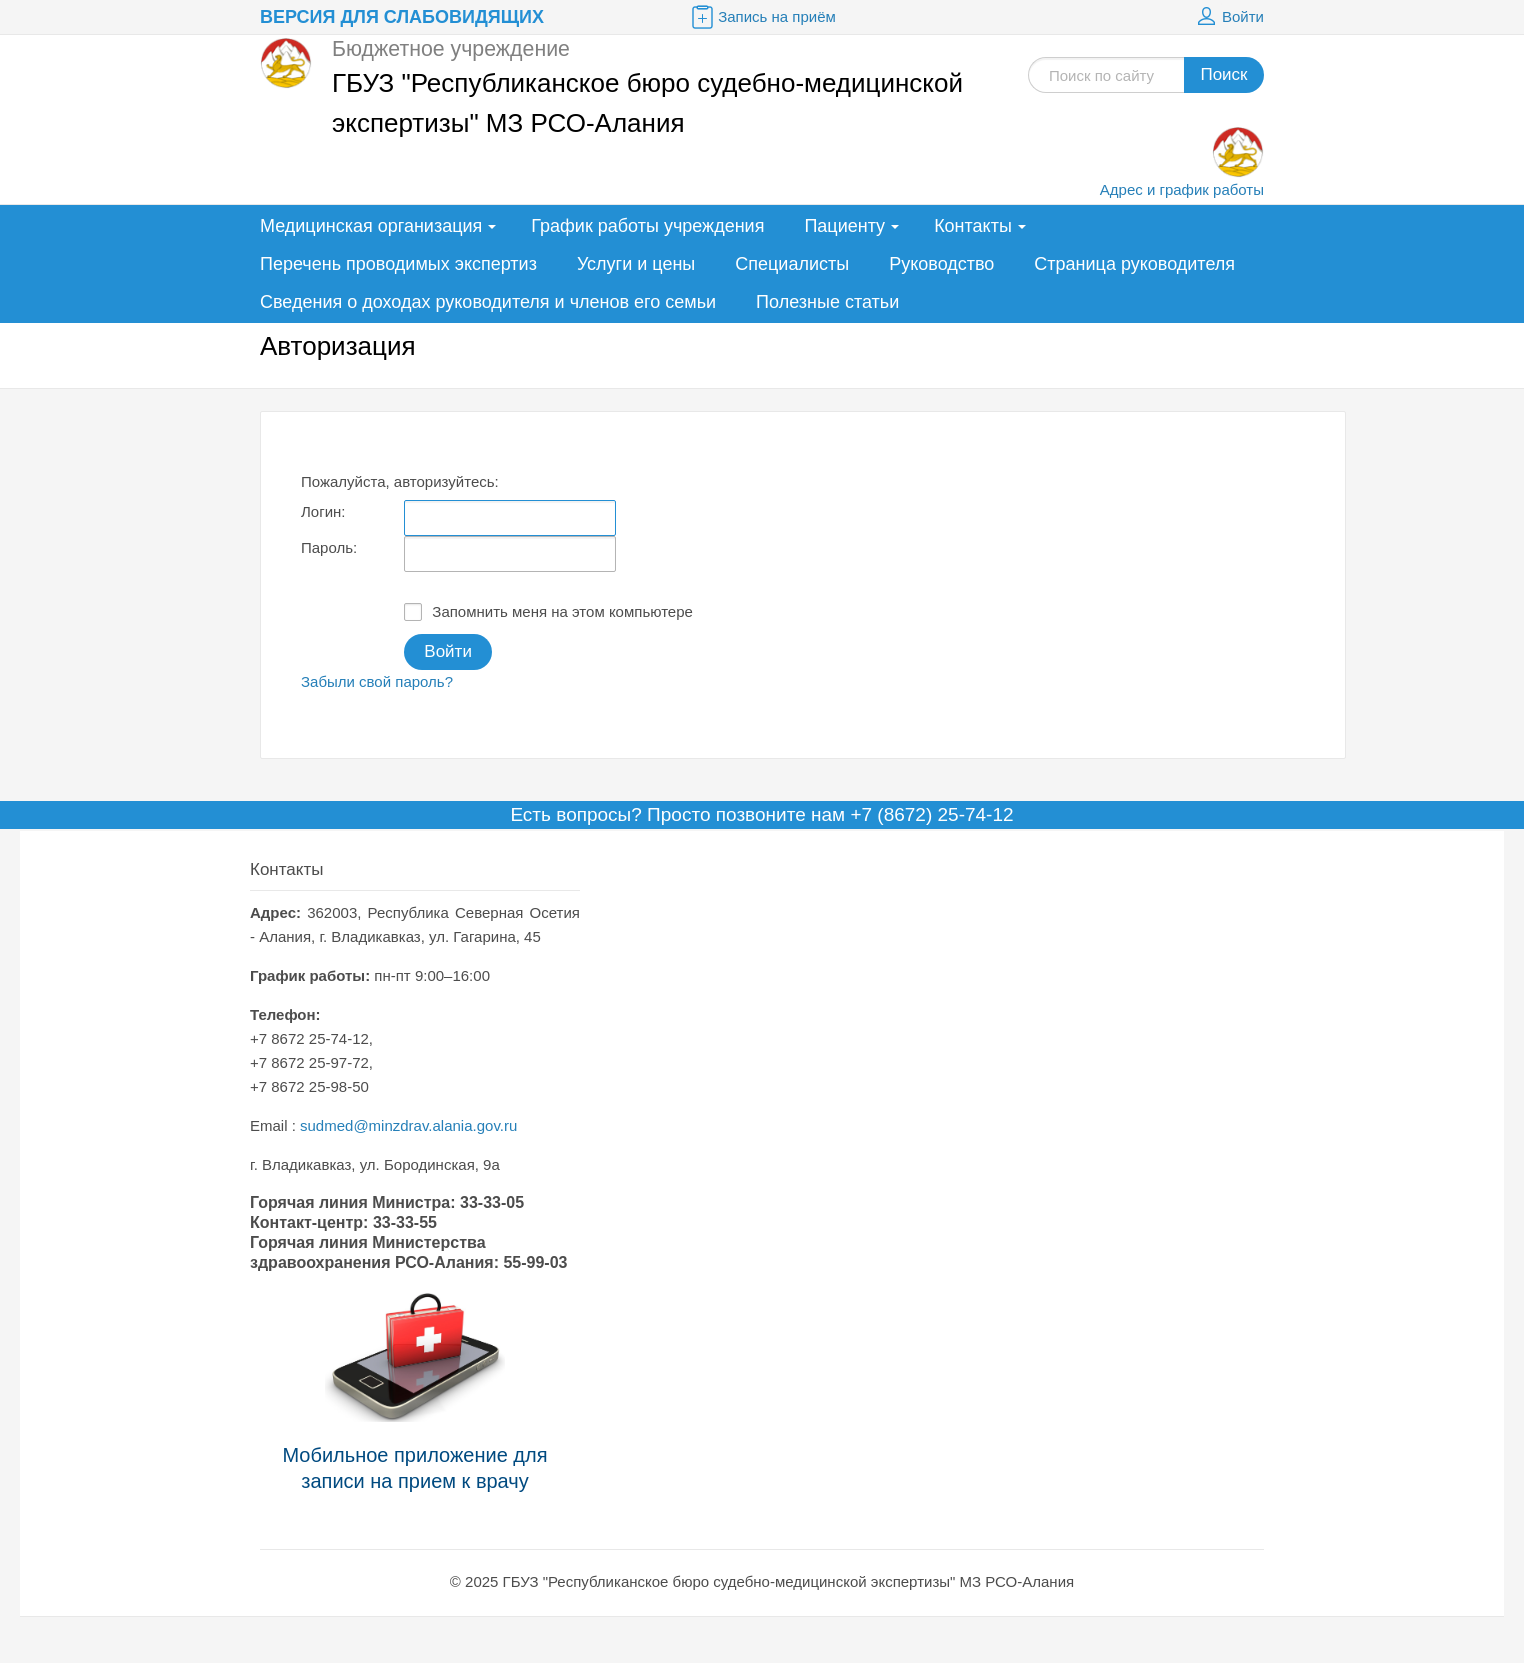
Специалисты (792, 264)
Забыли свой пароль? (377, 681)
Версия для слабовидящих (402, 17)
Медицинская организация (371, 226)
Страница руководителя (1134, 264)
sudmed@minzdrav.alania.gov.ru (408, 1125)
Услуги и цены (636, 264)
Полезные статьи (827, 302)
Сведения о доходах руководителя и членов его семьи (488, 302)
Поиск (1223, 74)
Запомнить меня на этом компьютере (548, 612)
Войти (1228, 17)
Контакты (973, 226)
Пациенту (844, 226)
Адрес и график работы (1182, 189)
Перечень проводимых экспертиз (398, 264)
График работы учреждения (647, 226)
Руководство (941, 264)
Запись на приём (762, 17)
